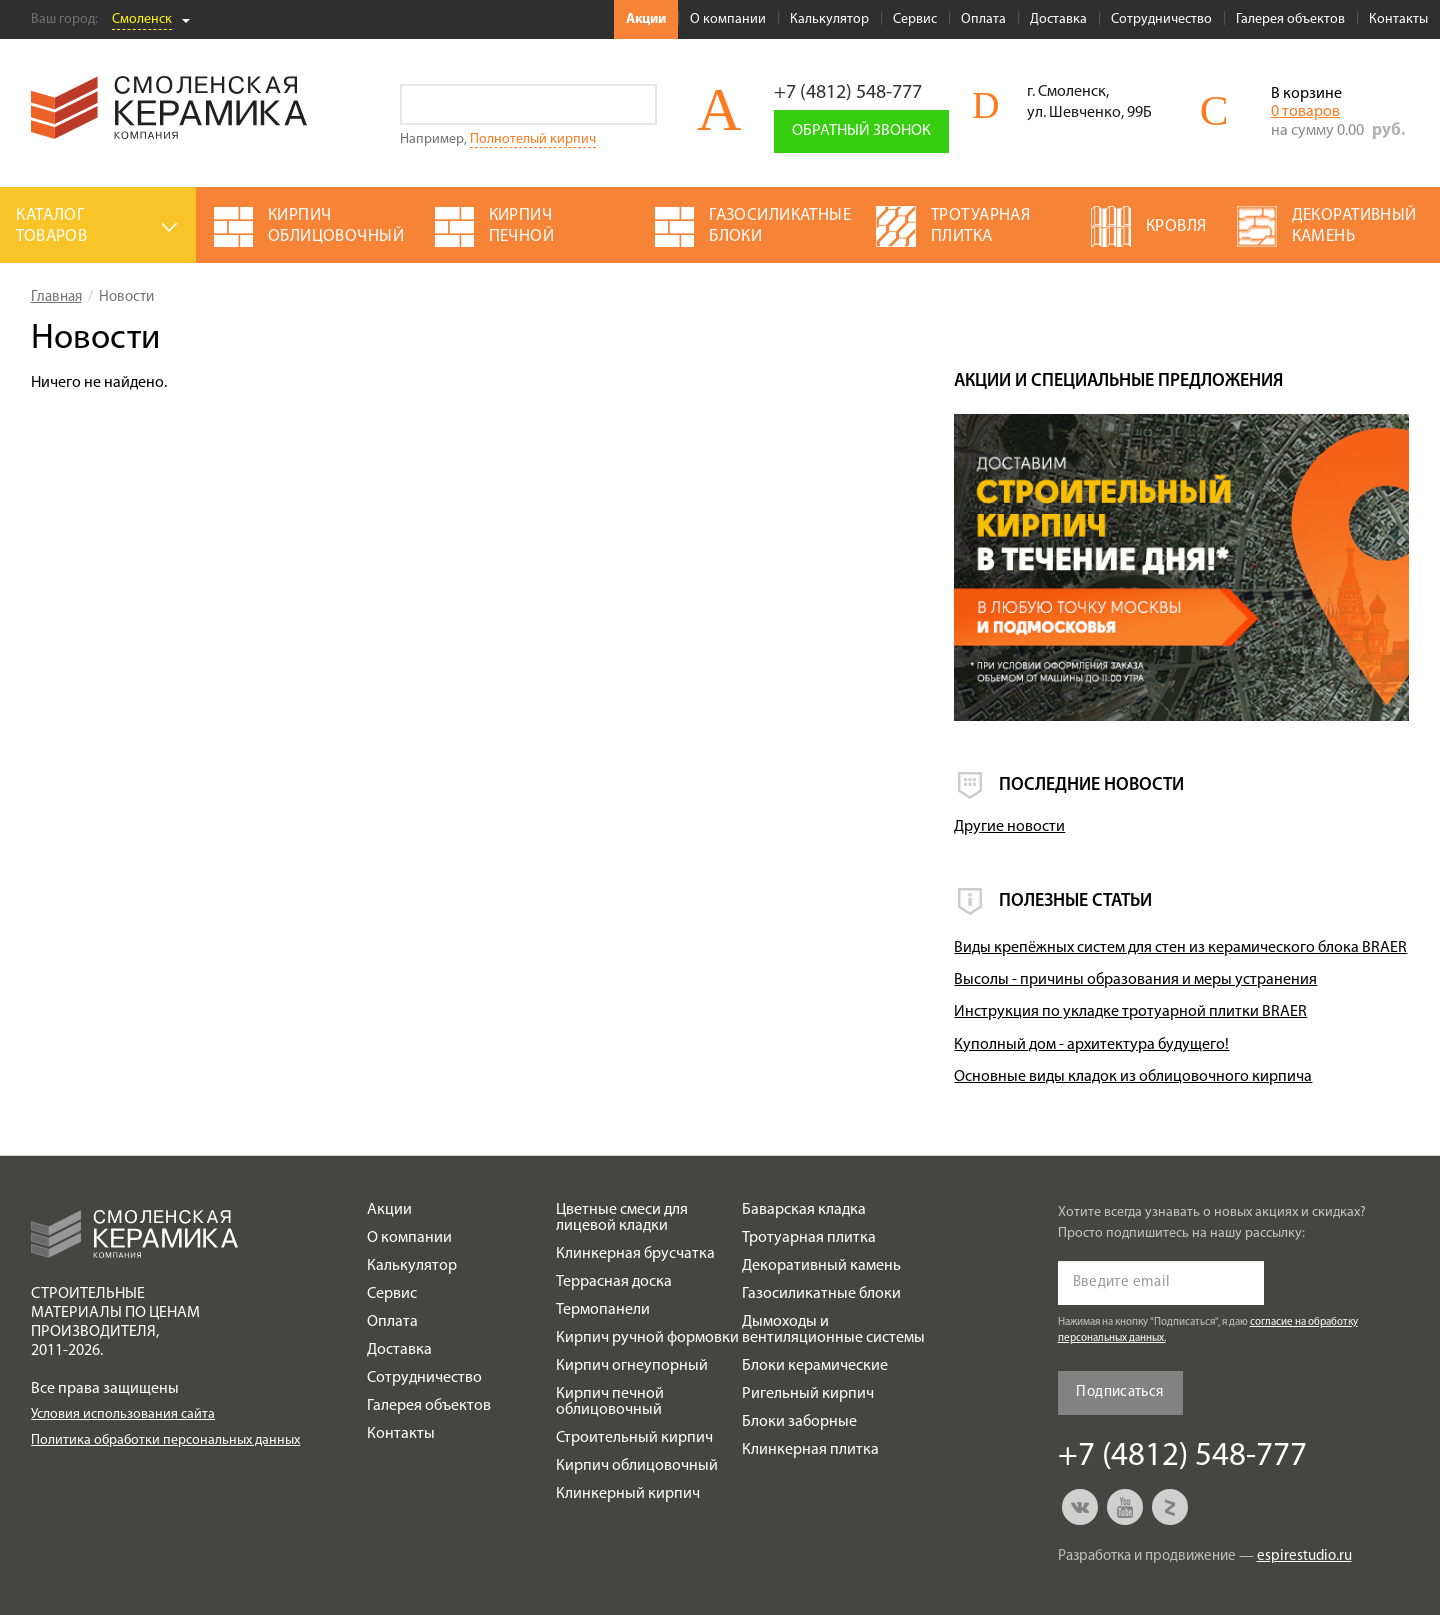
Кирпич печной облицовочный (610, 1402)
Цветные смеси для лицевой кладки (622, 1218)
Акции (646, 19)
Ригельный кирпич (808, 1394)
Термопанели (603, 1310)
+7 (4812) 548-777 (848, 93)
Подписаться (1119, 1392)
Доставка (1058, 19)
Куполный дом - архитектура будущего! (1091, 1045)
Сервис (915, 19)
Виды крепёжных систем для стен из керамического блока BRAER (1180, 948)
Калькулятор (829, 19)
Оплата (983, 19)
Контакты (1398, 19)
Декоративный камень (821, 1266)
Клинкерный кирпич (628, 1494)
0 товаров (1305, 112)
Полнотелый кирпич (533, 139)
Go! (636, 104)
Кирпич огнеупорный (632, 1366)
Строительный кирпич (634, 1438)
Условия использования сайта (123, 1414)
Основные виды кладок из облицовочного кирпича (1133, 1077)
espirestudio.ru (1304, 1556)
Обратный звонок (861, 131)
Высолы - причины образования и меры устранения (1135, 980)
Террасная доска (614, 1282)
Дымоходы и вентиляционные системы (833, 1330)
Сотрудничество (1161, 19)
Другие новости (1009, 827)
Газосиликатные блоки (821, 1294)
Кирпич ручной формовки (647, 1338)
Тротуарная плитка (809, 1238)
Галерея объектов (1290, 19)
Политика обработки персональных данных (165, 1440)
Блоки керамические (815, 1366)
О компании (728, 19)
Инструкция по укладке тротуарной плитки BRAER (1130, 1012)
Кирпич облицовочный (637, 1466)
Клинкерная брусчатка (635, 1254)
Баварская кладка (804, 1210)
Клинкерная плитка (810, 1450)
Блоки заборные (799, 1422)
